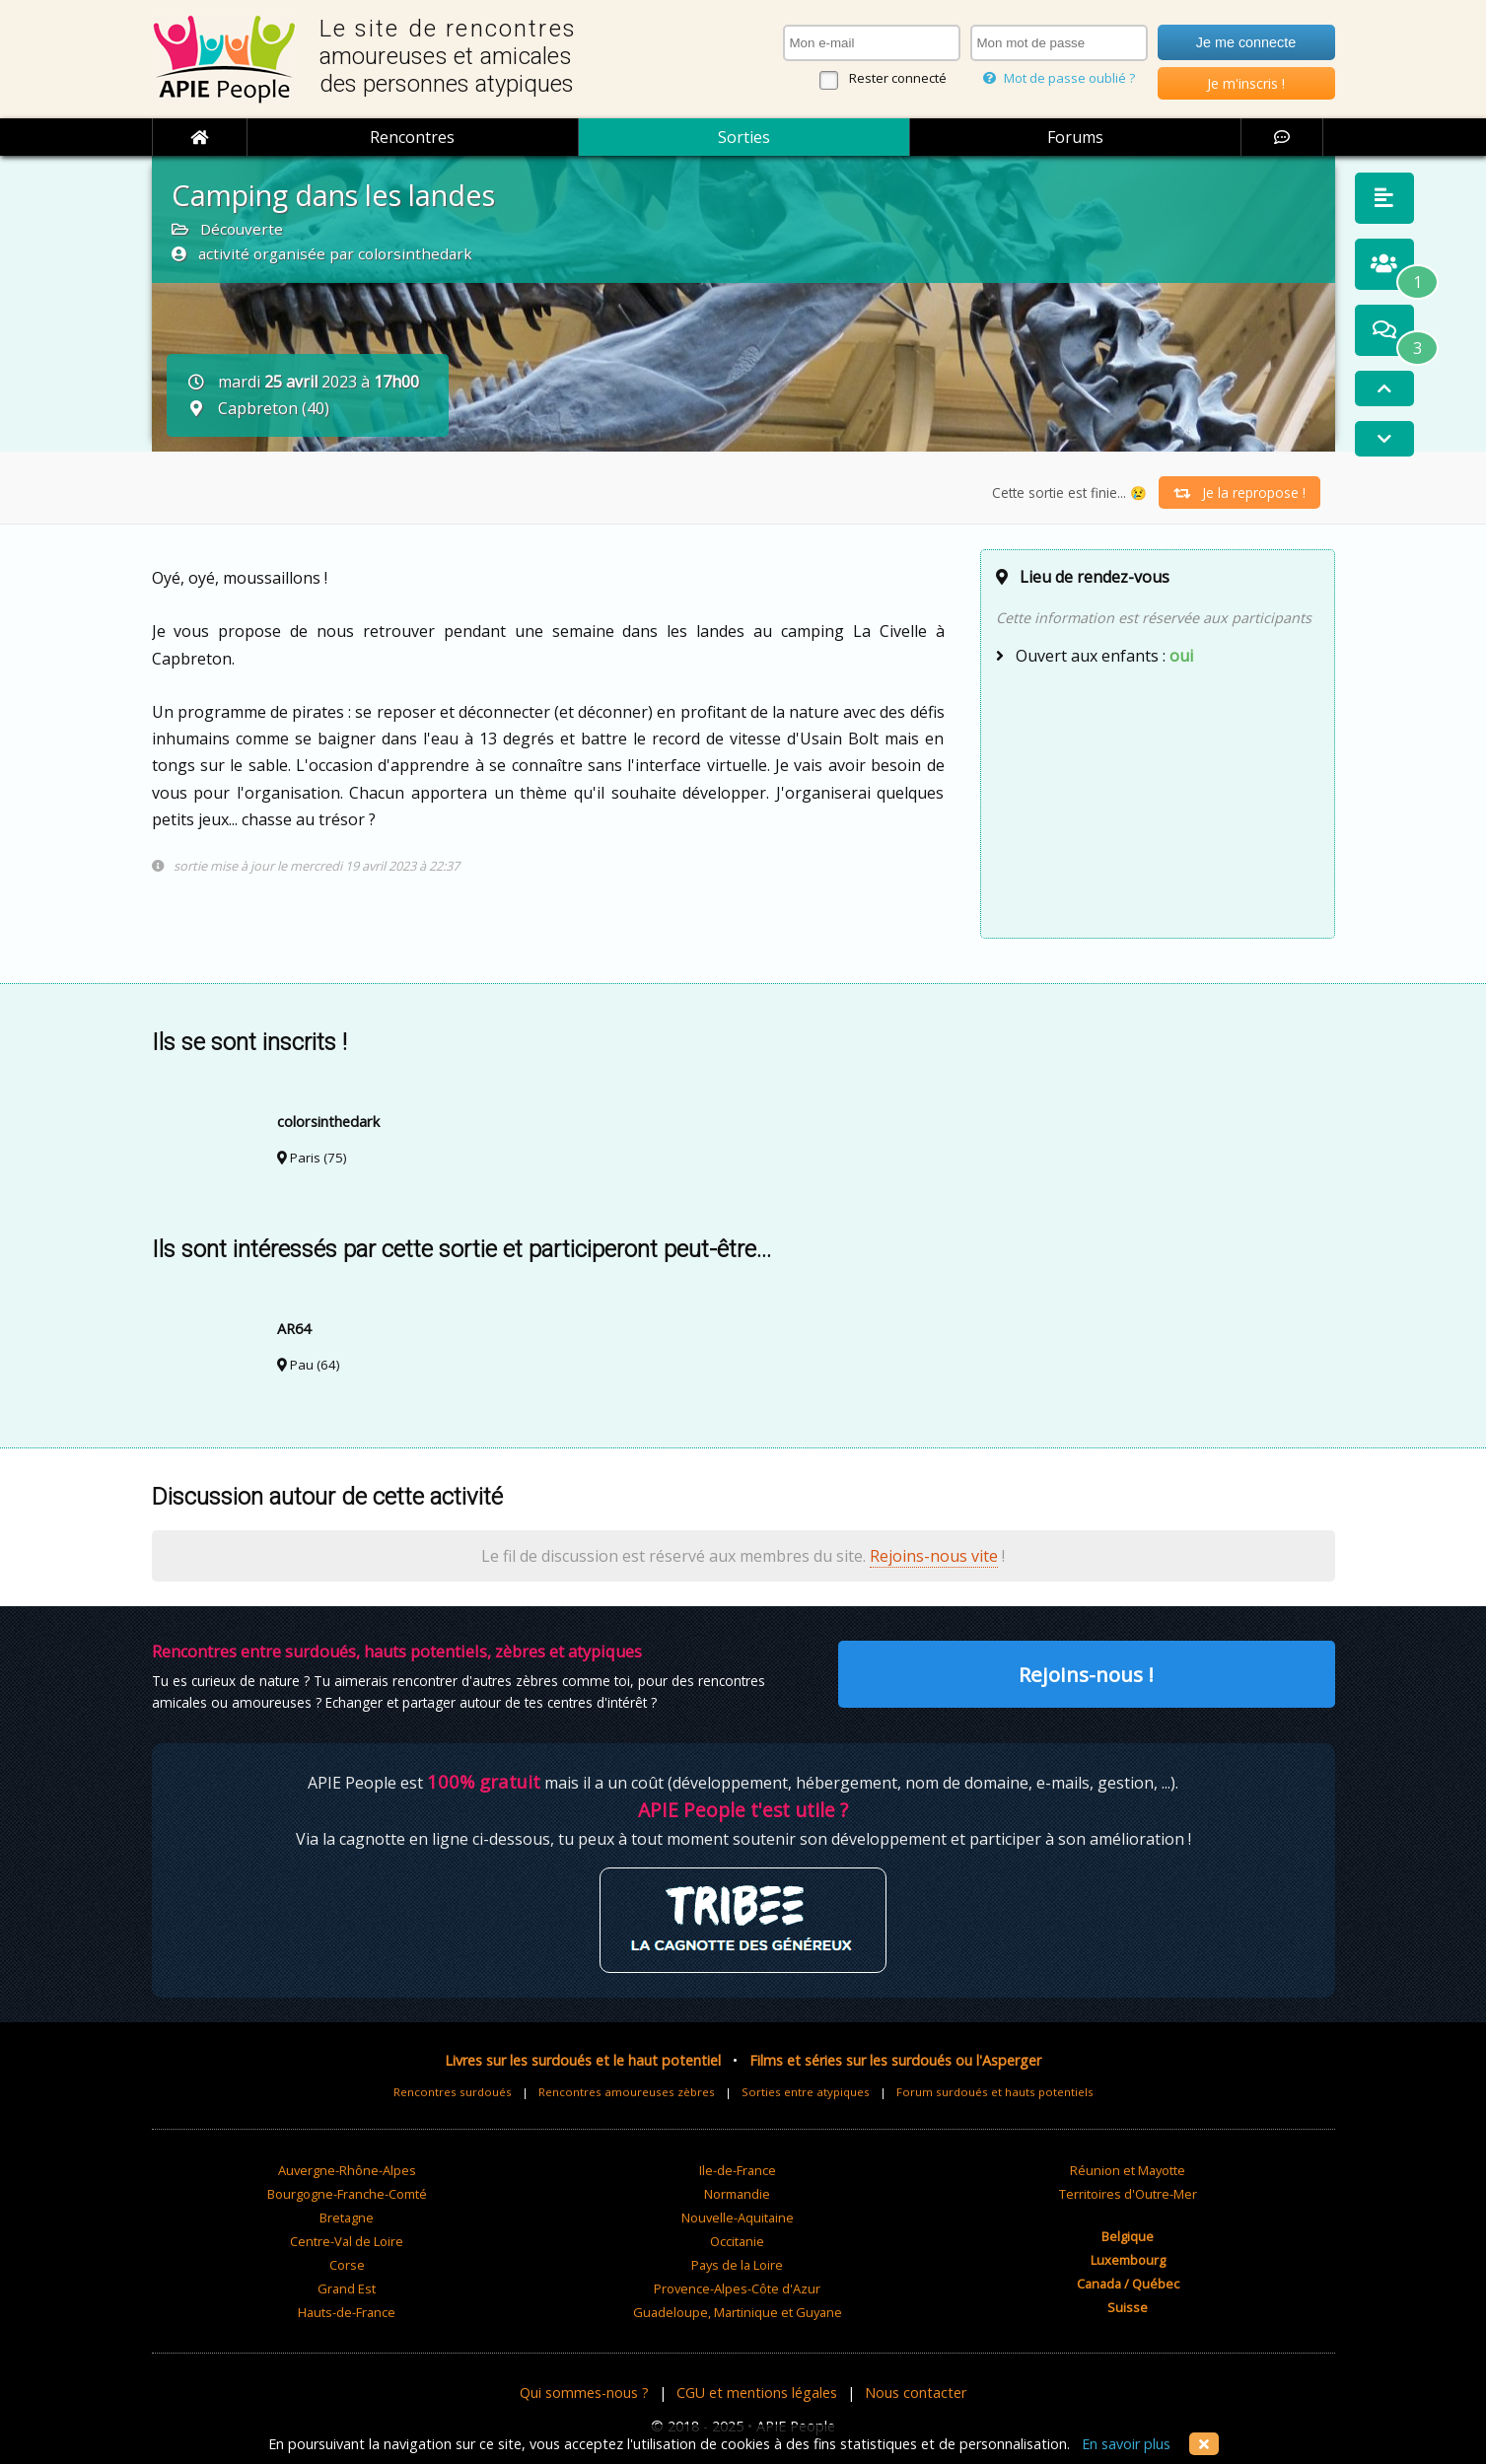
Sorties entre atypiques (806, 2091)
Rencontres (412, 137)
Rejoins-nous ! (1086, 1674)
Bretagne (346, 2217)
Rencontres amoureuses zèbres (626, 2091)
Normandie (737, 2194)
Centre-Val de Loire (346, 2241)
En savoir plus (1126, 2443)
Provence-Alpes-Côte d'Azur (737, 2288)
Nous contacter (915, 2392)
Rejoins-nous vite (934, 1556)
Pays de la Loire (737, 2265)
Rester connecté (898, 78)
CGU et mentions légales (756, 2392)
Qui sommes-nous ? (584, 2392)
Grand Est (347, 2288)
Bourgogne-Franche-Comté (347, 2194)
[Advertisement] (1157, 799)
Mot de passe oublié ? (1059, 78)
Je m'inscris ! (1246, 83)
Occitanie (737, 2241)
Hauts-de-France (346, 2312)
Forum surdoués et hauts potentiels (995, 2091)
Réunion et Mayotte (1127, 2170)
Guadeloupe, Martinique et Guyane (737, 2312)
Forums (1075, 137)
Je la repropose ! (1239, 492)
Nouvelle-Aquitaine (737, 2217)
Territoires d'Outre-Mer (1128, 2194)
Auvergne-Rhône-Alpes (347, 2170)
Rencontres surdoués (452, 2091)
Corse (347, 2265)
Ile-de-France (737, 2170)
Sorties (744, 137)
